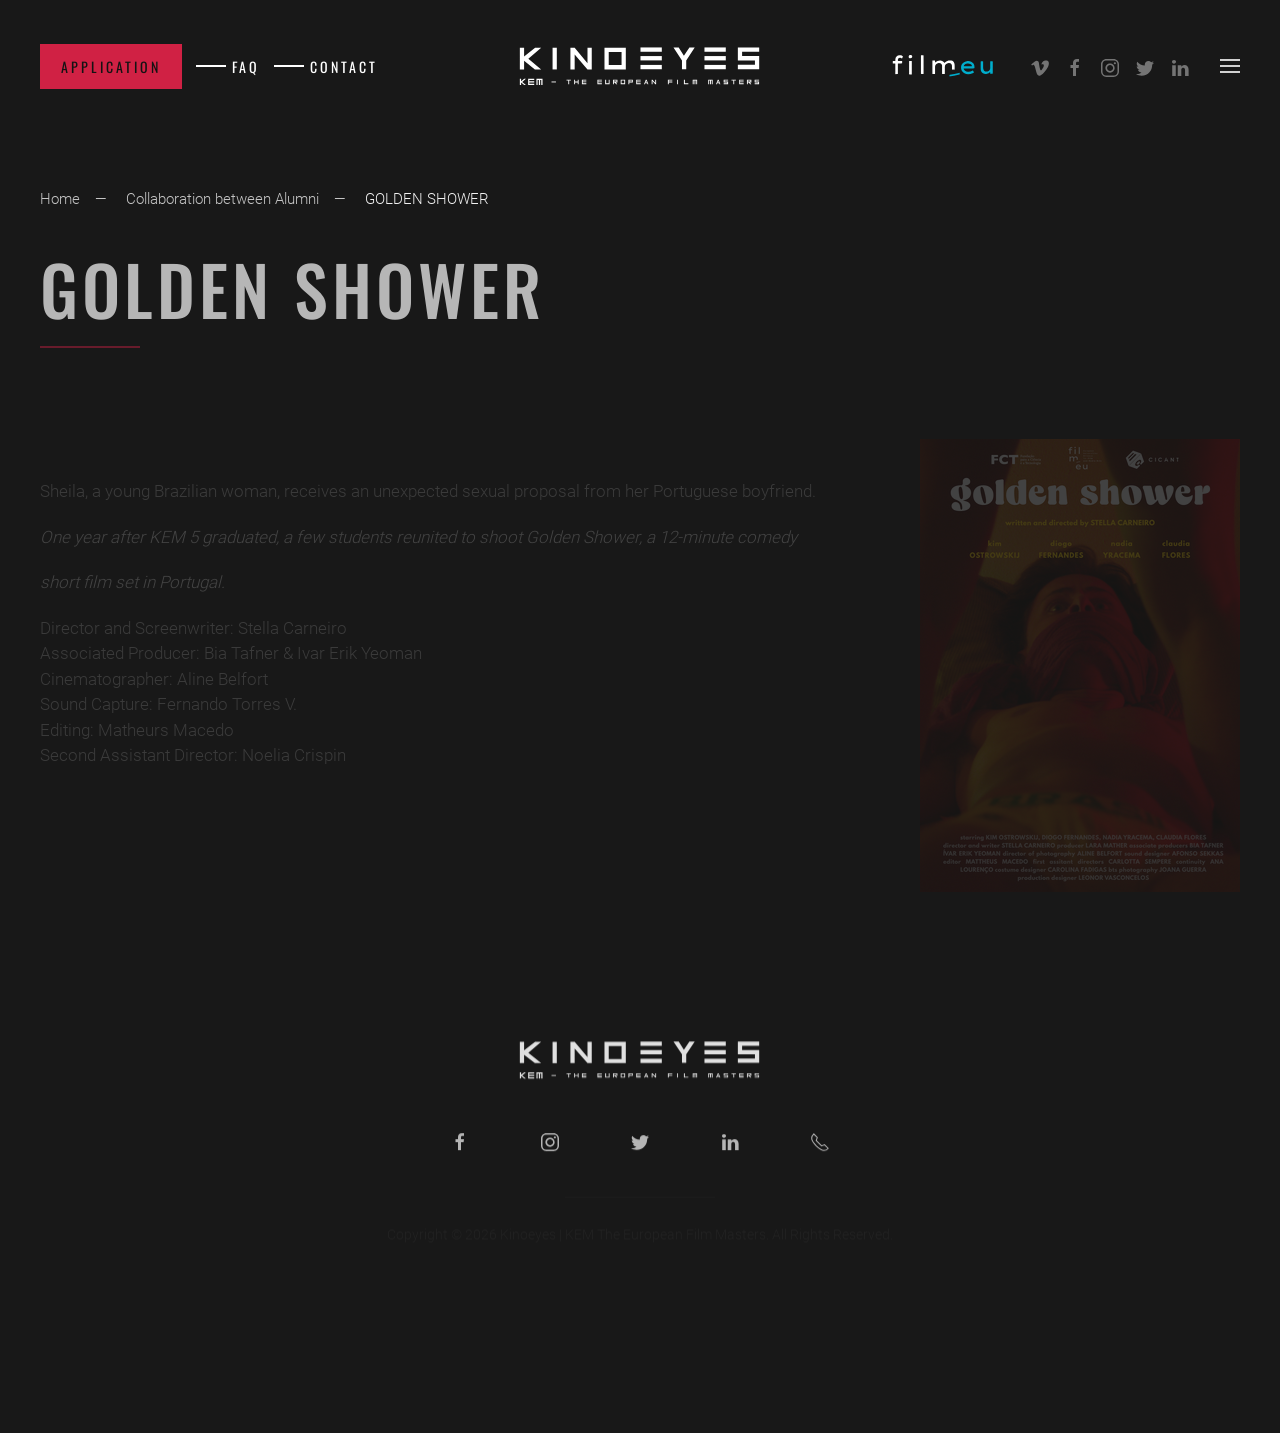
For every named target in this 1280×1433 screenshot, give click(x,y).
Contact (344, 66)
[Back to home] (640, 66)
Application (111, 66)
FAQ (246, 66)
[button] (1230, 66)
